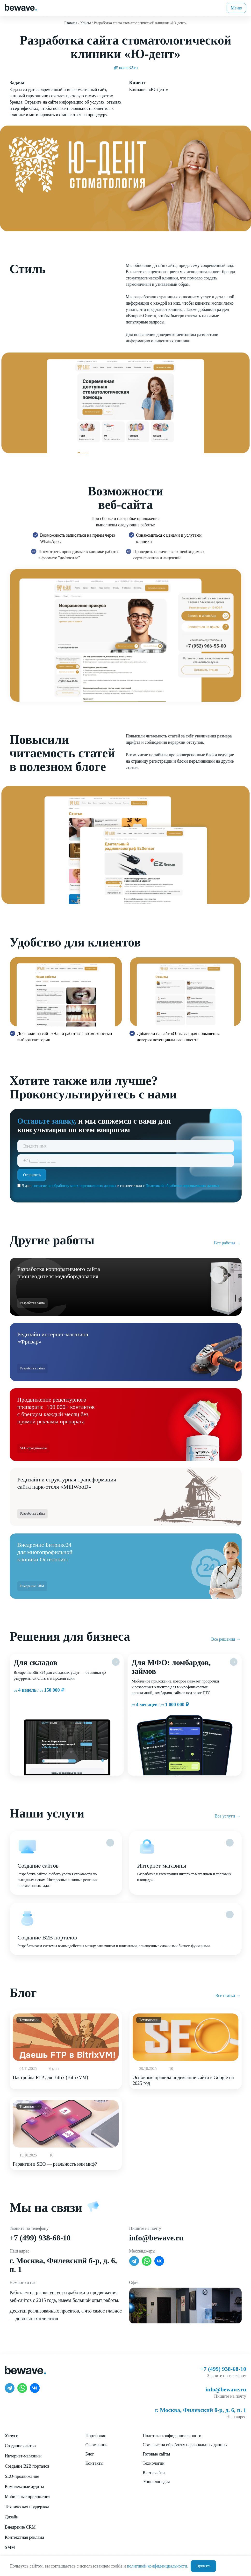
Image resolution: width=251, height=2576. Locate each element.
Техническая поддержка (27, 2506)
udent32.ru (128, 67)
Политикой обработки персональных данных (182, 1186)
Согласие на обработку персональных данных (185, 2444)
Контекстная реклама (24, 2537)
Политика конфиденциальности (172, 2435)
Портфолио (96, 2435)
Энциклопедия (156, 2481)
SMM (10, 2547)
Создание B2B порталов (27, 2466)
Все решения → (226, 1639)
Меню (236, 8)
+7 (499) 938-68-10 (40, 2237)
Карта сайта (154, 2472)
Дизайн (11, 2517)
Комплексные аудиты (24, 2486)
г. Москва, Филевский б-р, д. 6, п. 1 (200, 2410)
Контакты (94, 2463)
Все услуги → (227, 1816)
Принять (203, 2566)
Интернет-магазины (23, 2456)
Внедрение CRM (20, 2527)
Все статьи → (228, 1995)
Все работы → (227, 1242)
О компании (97, 2444)
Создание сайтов (20, 2445)
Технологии (154, 2463)
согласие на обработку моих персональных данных (74, 1186)
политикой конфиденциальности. (157, 2566)
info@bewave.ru (156, 2237)
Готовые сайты (156, 2454)
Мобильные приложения (27, 2496)
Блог (90, 2454)
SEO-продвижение (22, 2476)
